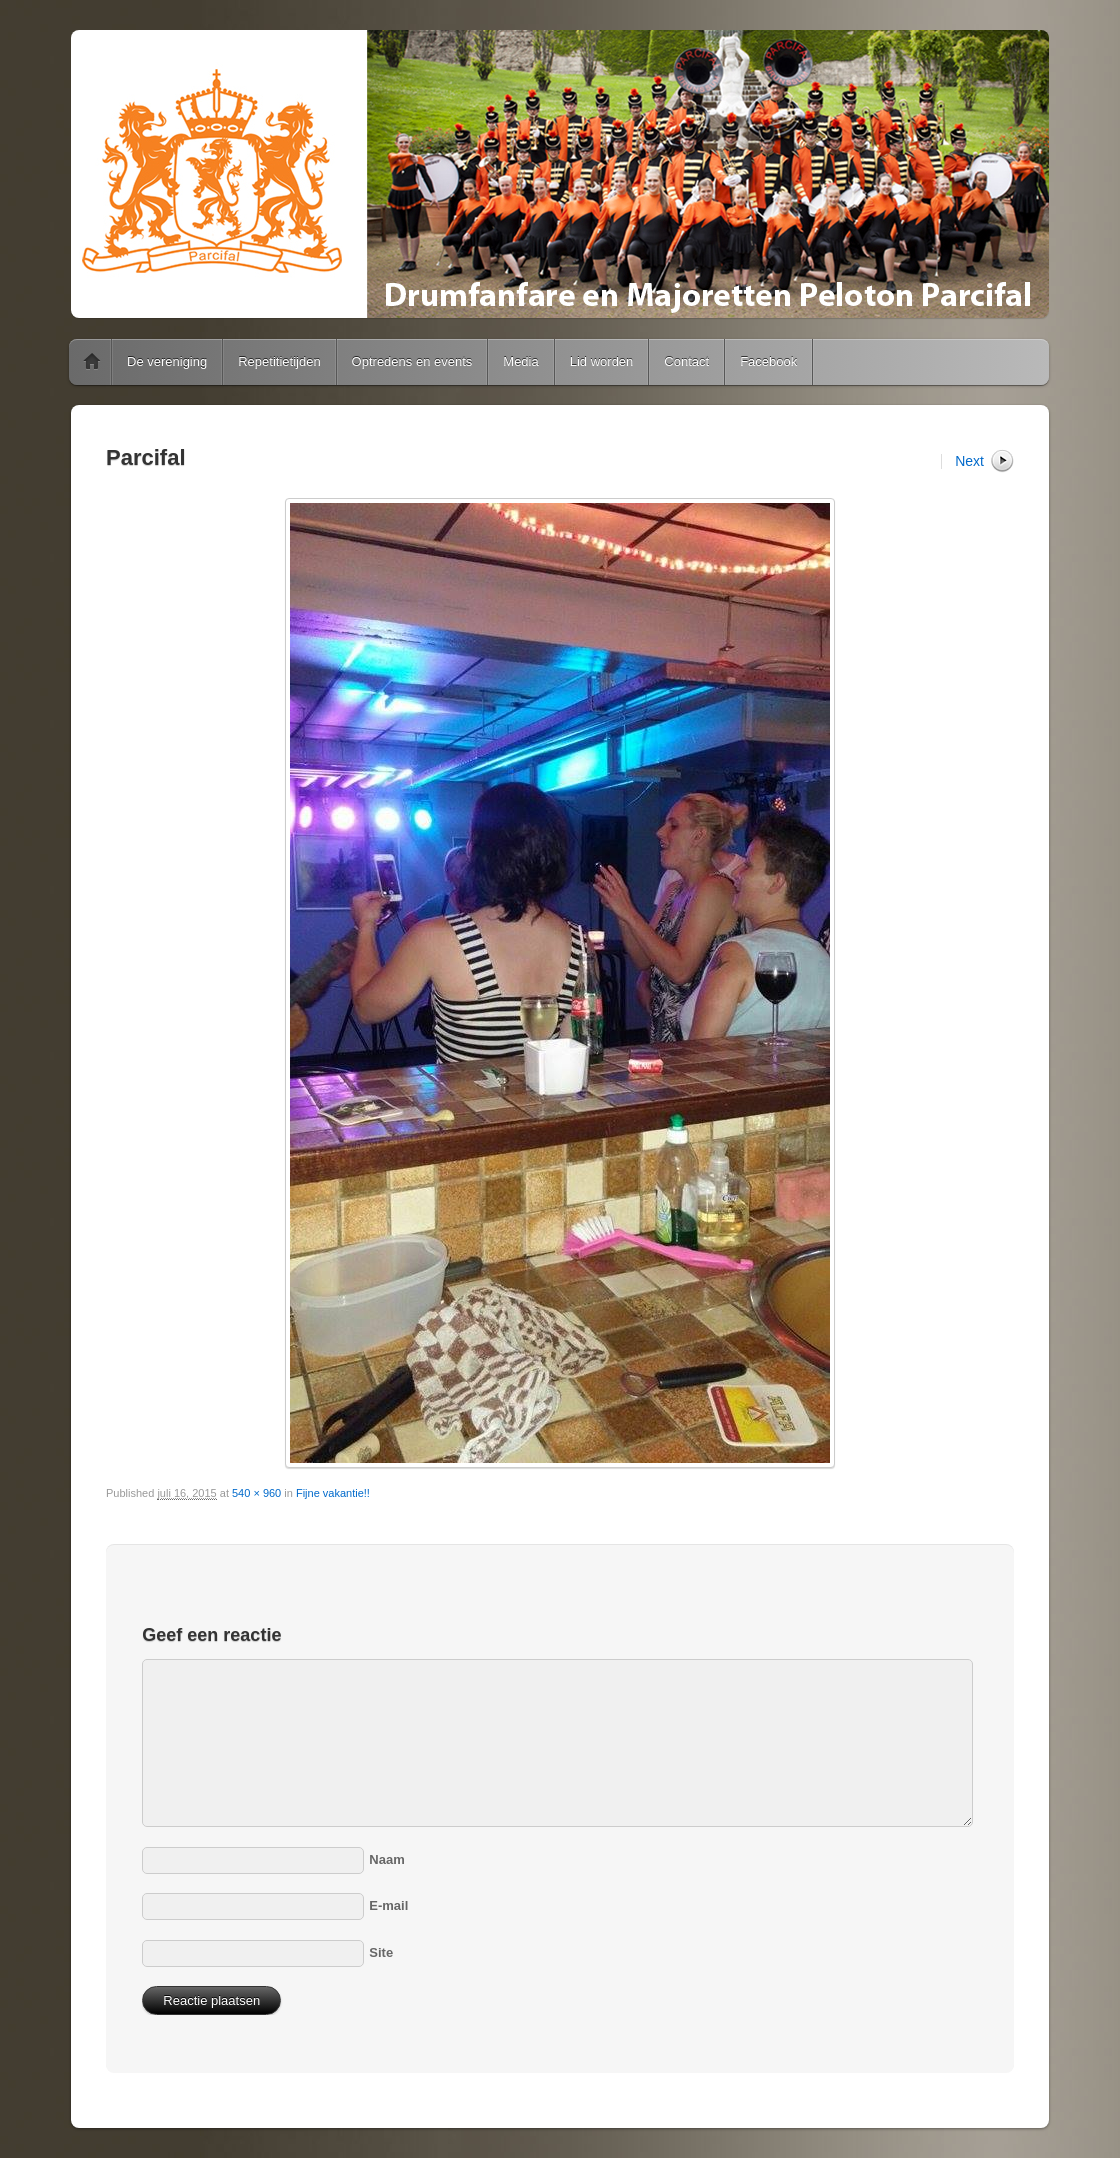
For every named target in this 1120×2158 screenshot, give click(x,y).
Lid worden (602, 361)
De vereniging (167, 361)
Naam (386, 1859)
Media (520, 361)
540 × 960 (256, 1493)
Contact (686, 361)
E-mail (388, 1905)
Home (92, 362)
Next (969, 461)
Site (381, 1952)
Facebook (768, 361)
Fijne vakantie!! (333, 1493)
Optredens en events (412, 361)
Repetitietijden (279, 361)
